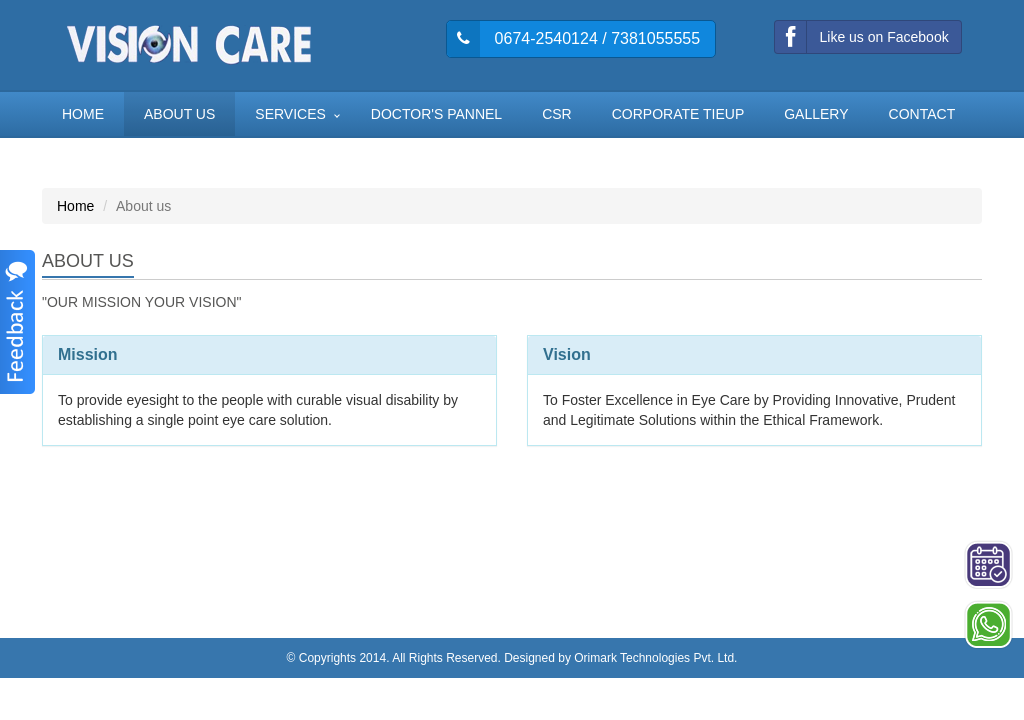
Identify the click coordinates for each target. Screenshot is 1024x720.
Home (75, 206)
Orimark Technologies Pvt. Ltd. (655, 658)
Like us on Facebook (861, 37)
